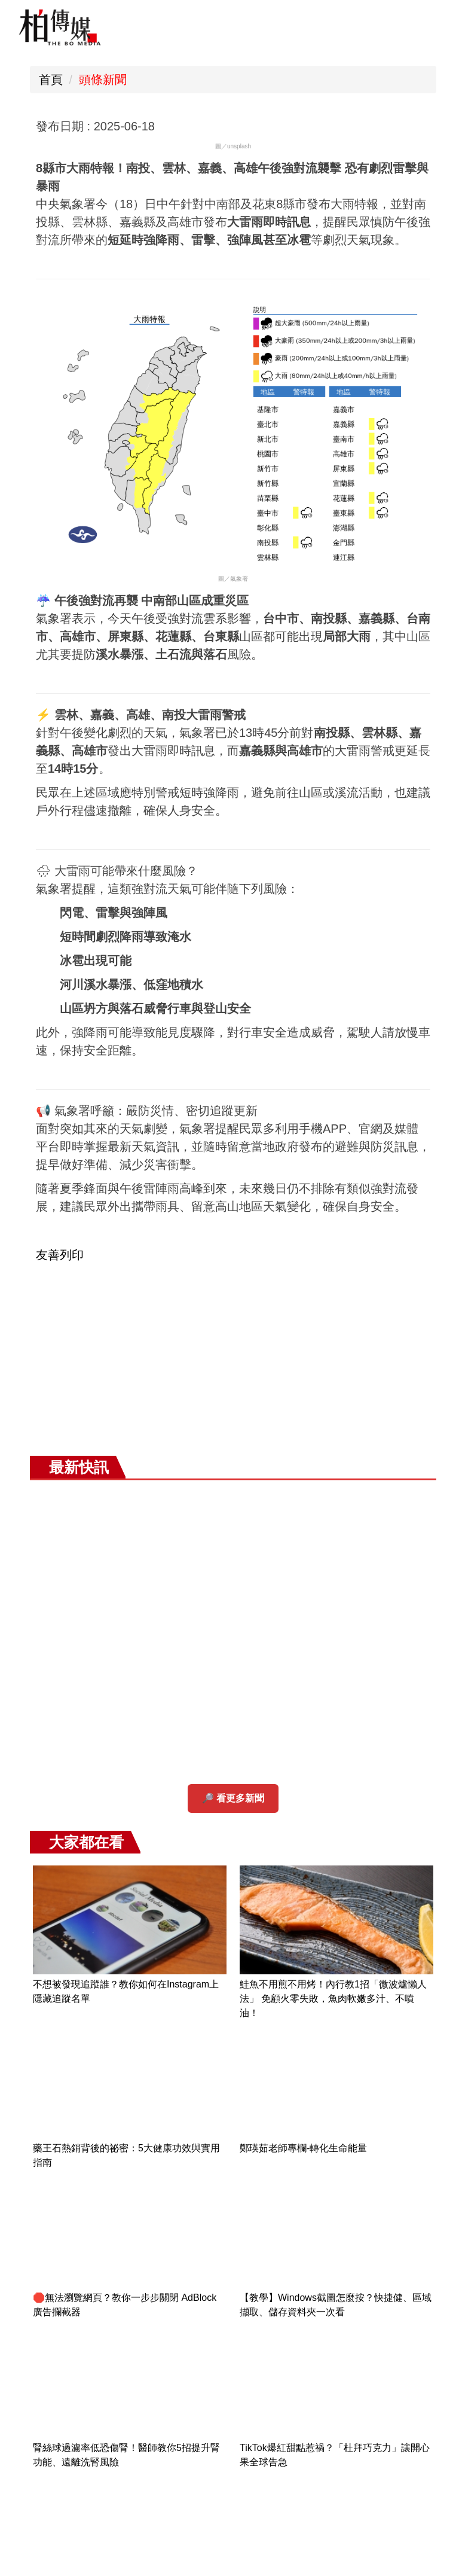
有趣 (143, 1778)
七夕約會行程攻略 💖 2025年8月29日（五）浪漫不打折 (386, 2351)
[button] (36, 1792)
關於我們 (409, 894)
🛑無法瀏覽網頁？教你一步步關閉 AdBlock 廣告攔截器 (354, 494)
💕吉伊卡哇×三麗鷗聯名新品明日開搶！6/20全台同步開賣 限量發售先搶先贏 (354, 1155)
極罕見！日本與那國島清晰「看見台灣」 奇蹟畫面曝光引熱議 (410, 1321)
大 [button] (297, 127)
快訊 (209, 1778)
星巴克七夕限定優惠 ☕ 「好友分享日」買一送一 (389, 2294)
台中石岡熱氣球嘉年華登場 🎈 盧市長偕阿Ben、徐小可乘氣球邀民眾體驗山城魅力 (389, 2136)
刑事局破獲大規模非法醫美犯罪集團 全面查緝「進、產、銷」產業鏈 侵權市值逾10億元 (391, 2222)
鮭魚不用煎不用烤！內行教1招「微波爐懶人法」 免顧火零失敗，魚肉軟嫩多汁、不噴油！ (409, 206)
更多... (410, 2402)
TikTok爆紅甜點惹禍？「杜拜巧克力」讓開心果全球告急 (409, 645)
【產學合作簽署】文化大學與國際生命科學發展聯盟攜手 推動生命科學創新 (353, 810)
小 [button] (248, 127)
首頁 (51, 79)
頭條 (76, 1778)
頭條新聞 (103, 79)
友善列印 (60, 1469)
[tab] (154, 1830)
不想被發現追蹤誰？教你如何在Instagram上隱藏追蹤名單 (355, 178)
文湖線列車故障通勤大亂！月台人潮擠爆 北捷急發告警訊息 (409, 1472)
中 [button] (273, 127)
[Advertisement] (233, 1619)
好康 (276, 1778)
